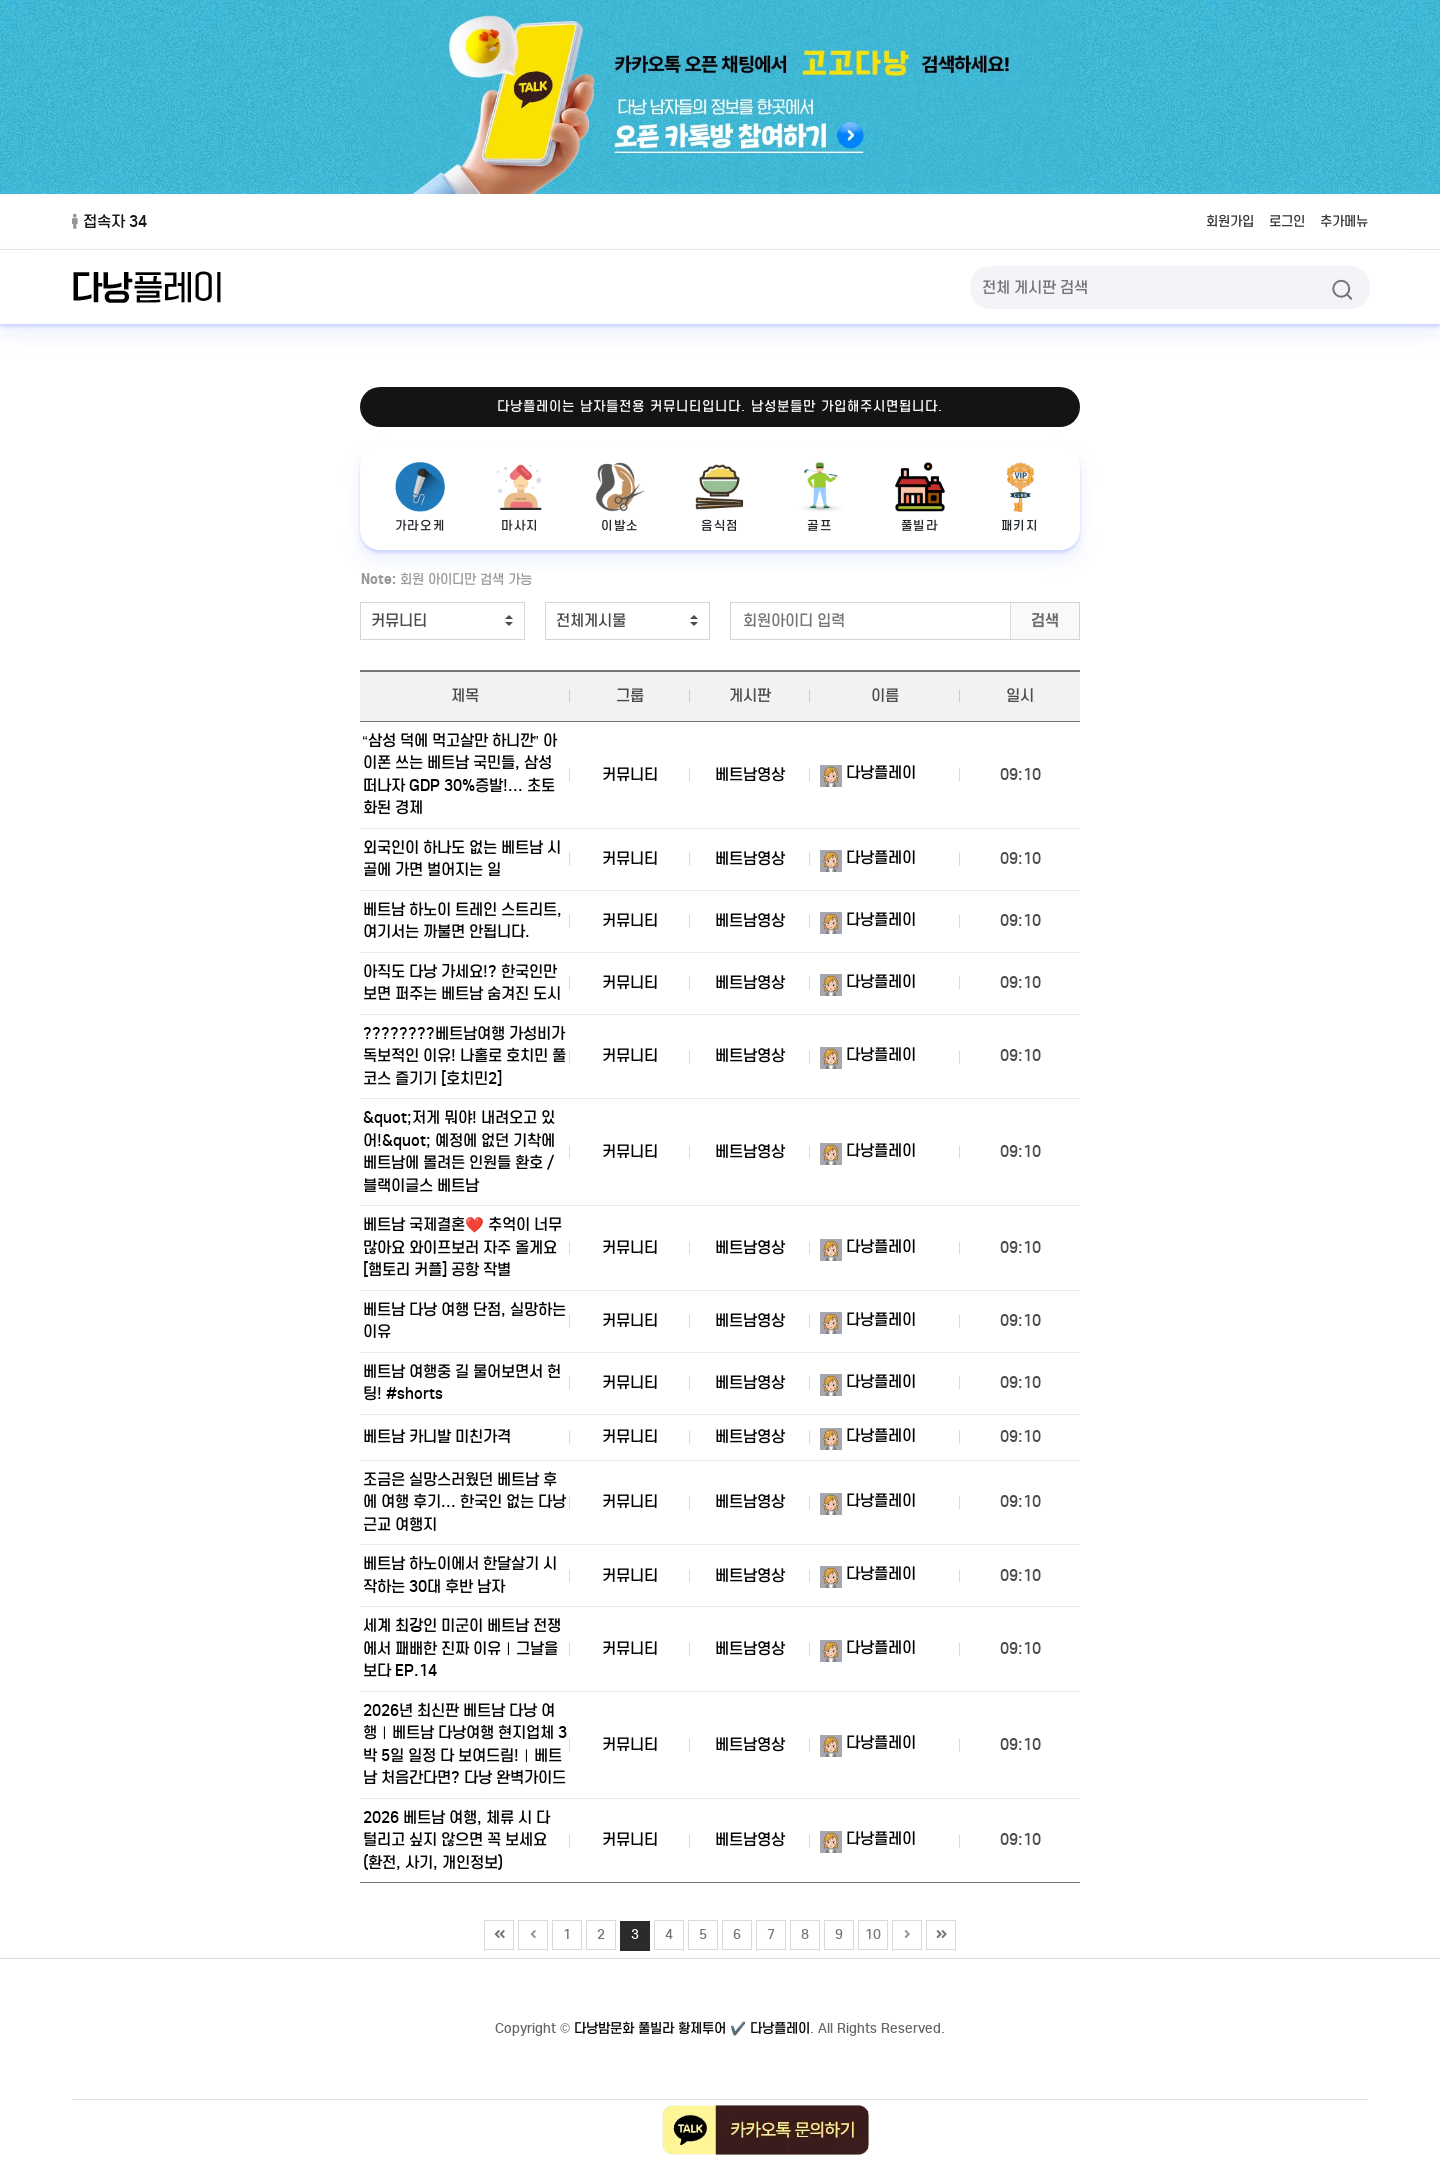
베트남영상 (750, 774)
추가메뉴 (1340, 221)
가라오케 (420, 497)
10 (870, 1977)
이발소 (620, 497)
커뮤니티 (630, 774)
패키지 (1020, 497)
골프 (820, 497)
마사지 (520, 497)
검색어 (350, 566)
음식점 (720, 497)
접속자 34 (109, 221)
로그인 (1276, 221)
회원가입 (1212, 221)
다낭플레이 (868, 772)
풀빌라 (920, 497)
